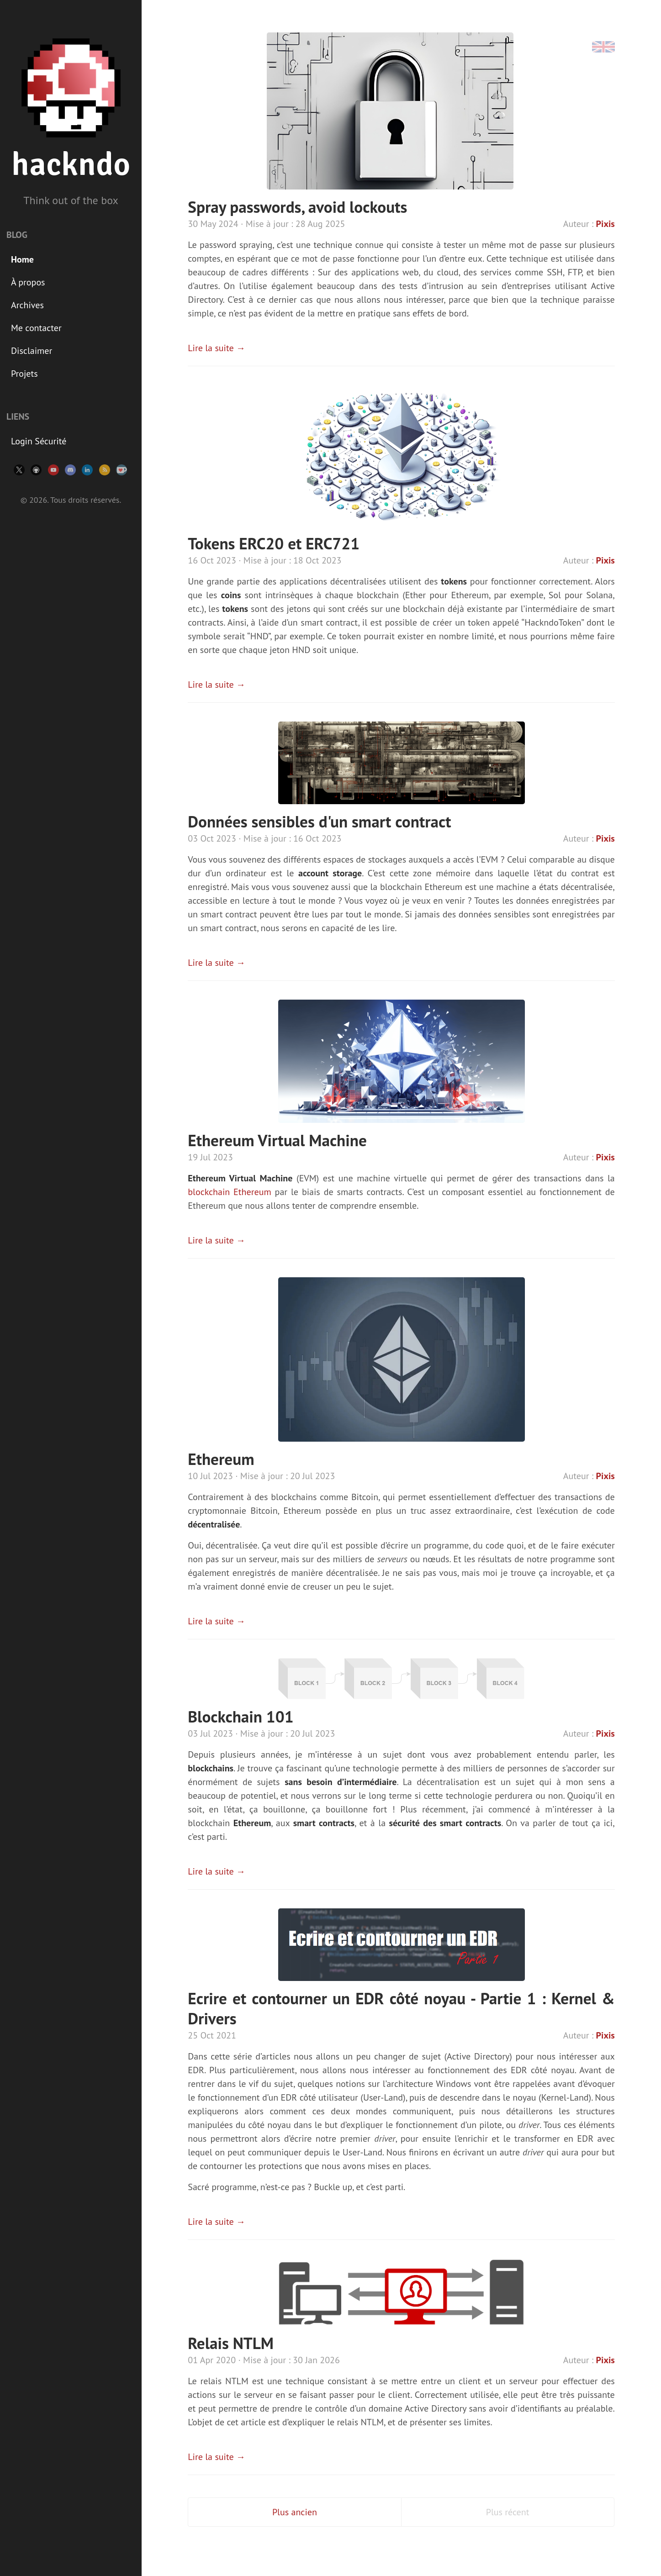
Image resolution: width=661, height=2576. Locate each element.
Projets (24, 373)
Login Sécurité (39, 441)
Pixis (605, 224)
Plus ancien (294, 2512)
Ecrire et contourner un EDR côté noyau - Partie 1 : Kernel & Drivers (401, 2008)
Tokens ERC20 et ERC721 (274, 543)
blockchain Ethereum (229, 1192)
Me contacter (36, 328)
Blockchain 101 (240, 1716)
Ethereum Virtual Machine (277, 1140)
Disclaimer (31, 351)
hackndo (70, 164)
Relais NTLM (231, 2343)
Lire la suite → (216, 348)
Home (22, 259)
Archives (27, 305)
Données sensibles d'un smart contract (319, 821)
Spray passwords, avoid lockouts (297, 206)
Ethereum (221, 1459)
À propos (28, 282)
